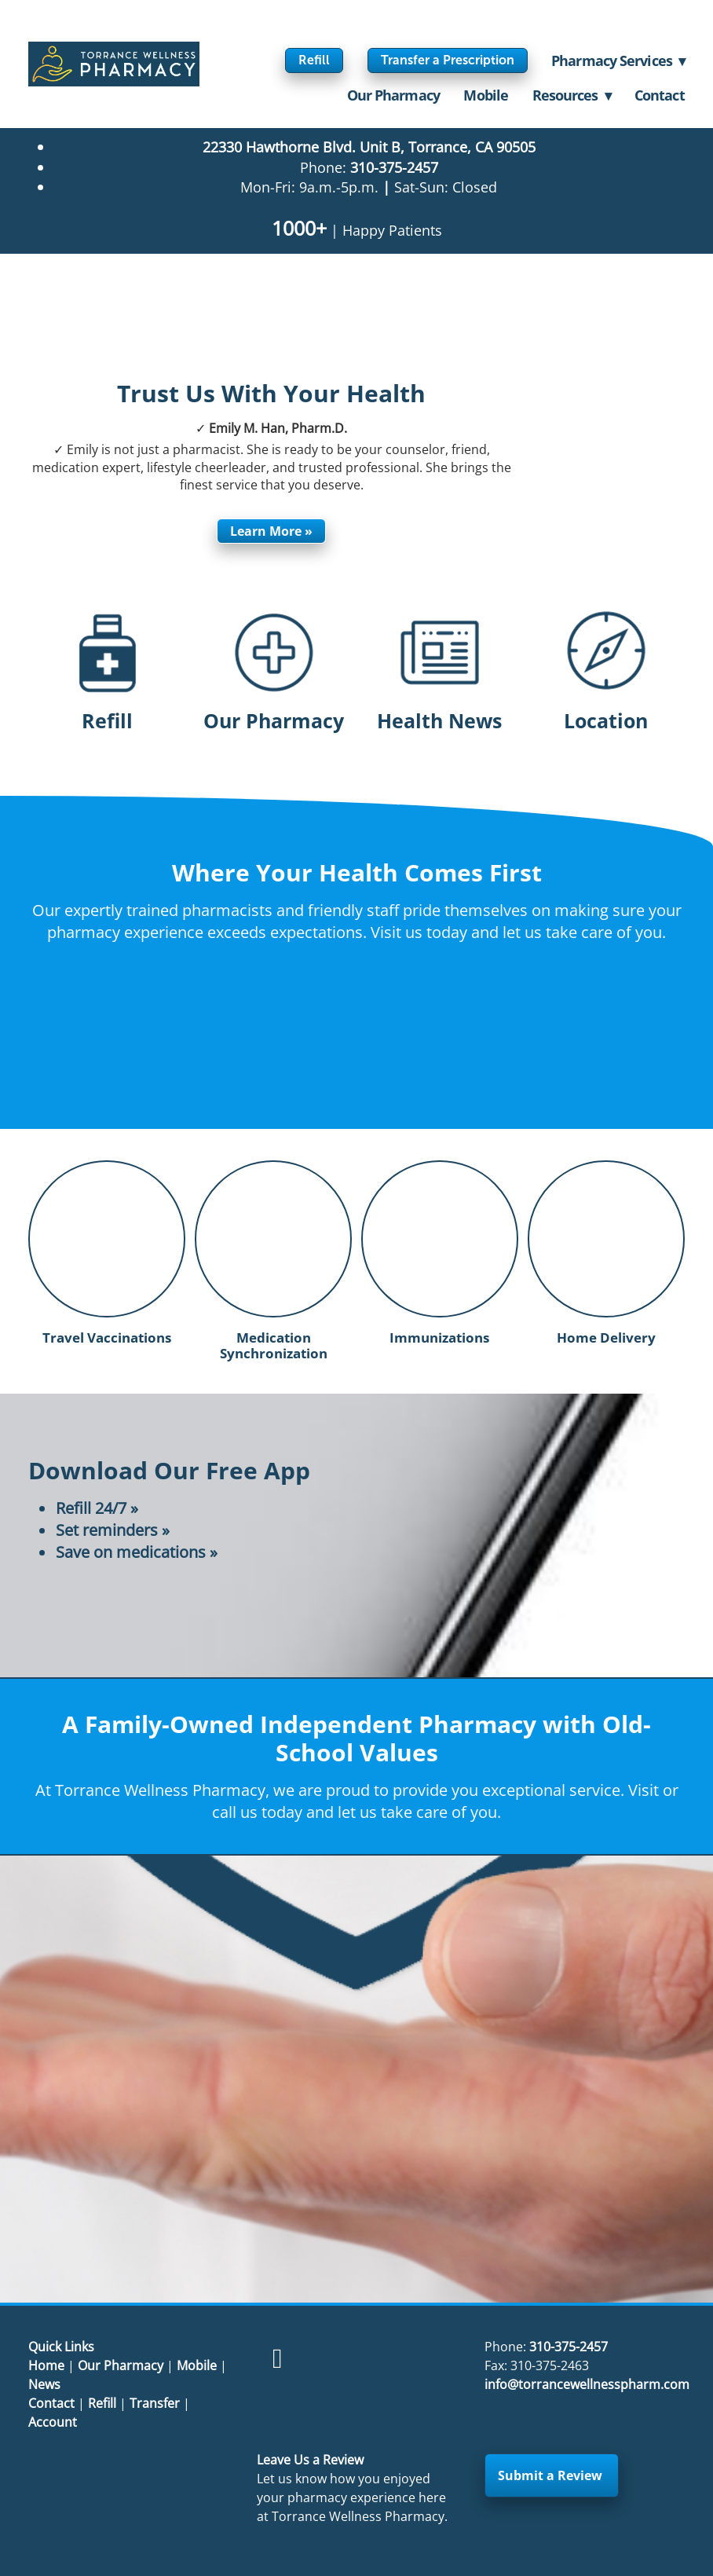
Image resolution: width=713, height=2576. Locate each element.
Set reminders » (113, 1530)
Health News (439, 720)
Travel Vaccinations (106, 1337)
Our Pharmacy (393, 95)
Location (606, 720)
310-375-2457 (394, 167)
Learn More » (271, 531)
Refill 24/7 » (97, 1508)
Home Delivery (606, 1337)
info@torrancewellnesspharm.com (586, 2384)
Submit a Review (551, 2475)
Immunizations (439, 1337)
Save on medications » (137, 1552)
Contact (659, 95)
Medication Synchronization (273, 1345)
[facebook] (277, 2358)
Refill (314, 60)
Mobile (485, 95)
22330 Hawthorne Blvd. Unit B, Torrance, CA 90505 (369, 147)
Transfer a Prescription (447, 60)
